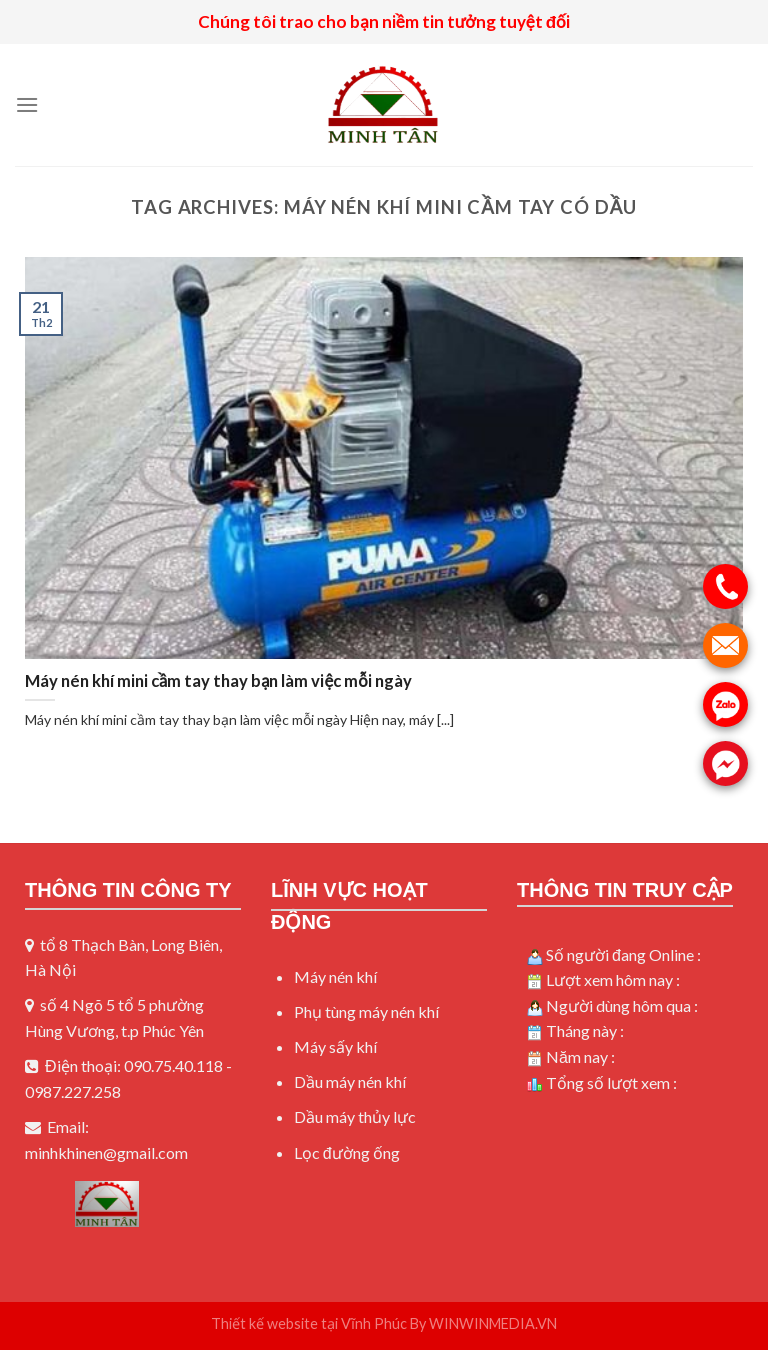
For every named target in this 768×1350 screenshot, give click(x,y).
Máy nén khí (335, 976)
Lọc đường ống (347, 1152)
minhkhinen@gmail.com (106, 1152)
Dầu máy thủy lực (355, 1116)
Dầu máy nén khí (350, 1081)
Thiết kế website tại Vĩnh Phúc (309, 1323)
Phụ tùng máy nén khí (366, 1011)
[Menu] (27, 104)
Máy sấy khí (335, 1046)
